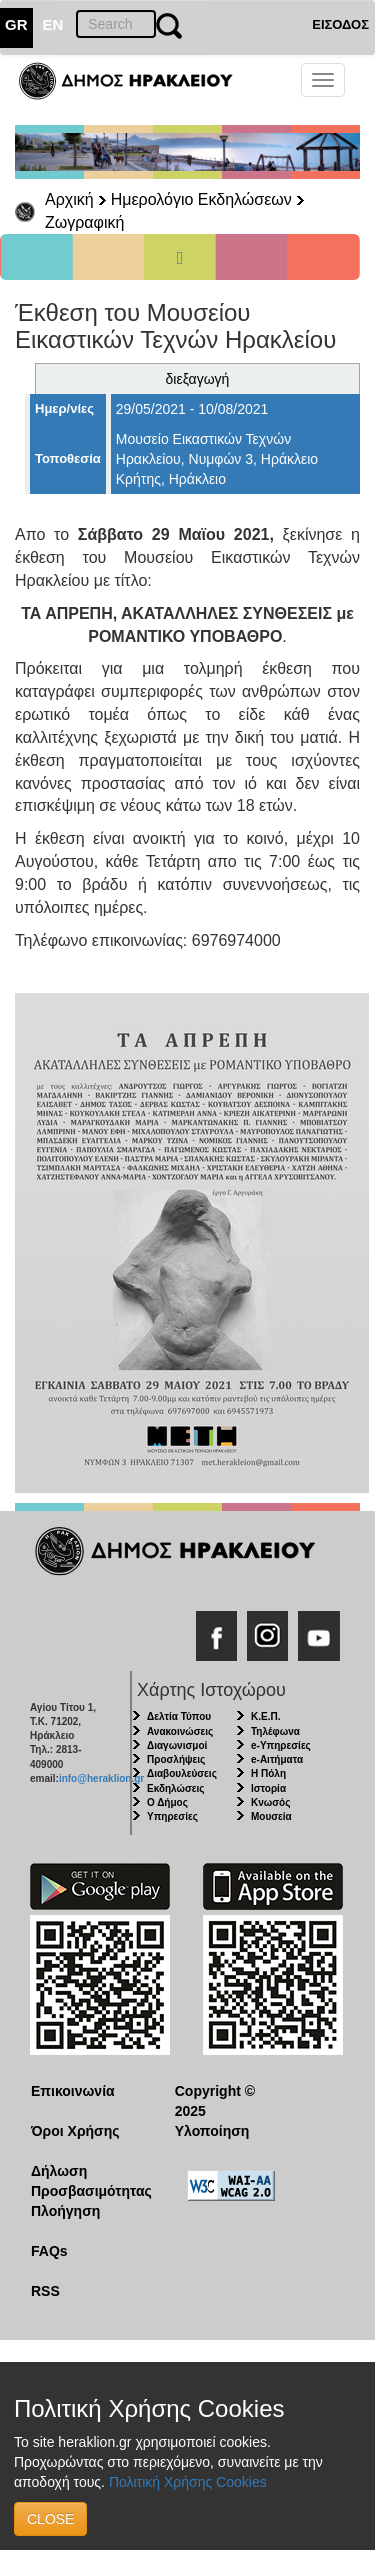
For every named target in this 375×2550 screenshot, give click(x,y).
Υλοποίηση (212, 2131)
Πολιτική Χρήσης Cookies (188, 2482)
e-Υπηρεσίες (281, 1745)
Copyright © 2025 (215, 2101)
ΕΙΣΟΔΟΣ (340, 24)
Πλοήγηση (65, 2211)
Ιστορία (268, 1788)
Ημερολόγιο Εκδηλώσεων (201, 199)
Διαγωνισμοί (177, 1745)
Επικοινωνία (73, 2091)
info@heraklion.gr (101, 1778)
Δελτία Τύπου (179, 1716)
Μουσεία (271, 1816)
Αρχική (69, 199)
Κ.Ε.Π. (265, 1716)
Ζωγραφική (84, 222)
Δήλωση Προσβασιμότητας (87, 2181)
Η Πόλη (268, 1773)
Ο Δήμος (167, 1802)
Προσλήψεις (176, 1759)
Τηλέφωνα (275, 1731)
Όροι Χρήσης (75, 2131)
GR (16, 24)
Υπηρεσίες (172, 1816)
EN (53, 24)
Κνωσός (270, 1802)
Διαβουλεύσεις (182, 1773)
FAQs (49, 2251)
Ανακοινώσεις (180, 1731)
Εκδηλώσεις (176, 1788)
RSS (45, 2291)
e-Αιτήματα (277, 1759)
